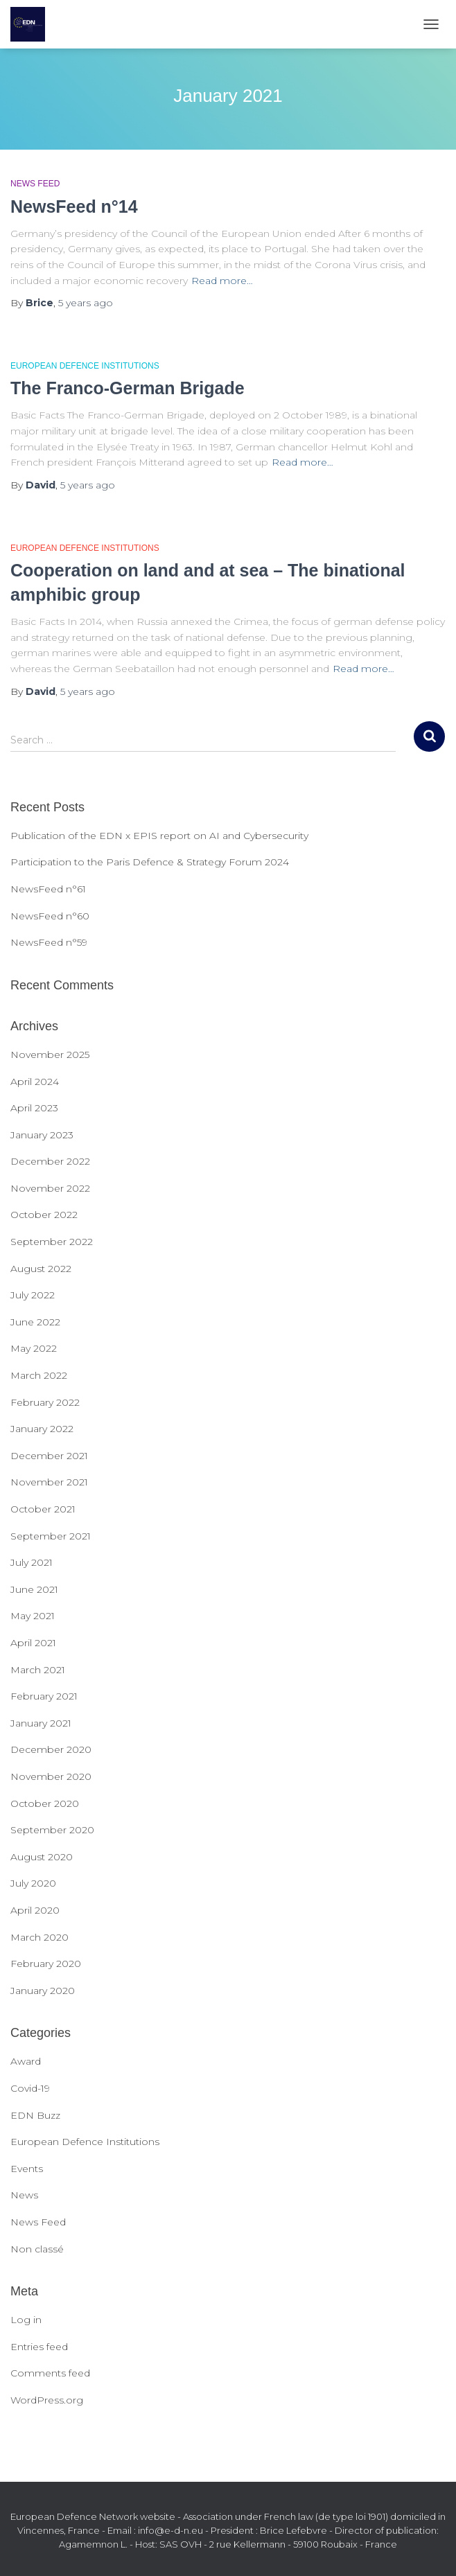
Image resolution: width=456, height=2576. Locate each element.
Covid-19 (30, 2088)
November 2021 (49, 1482)
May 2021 (32, 1615)
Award (25, 2061)
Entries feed (39, 2346)
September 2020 (52, 1830)
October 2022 (44, 1214)
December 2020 (50, 1749)
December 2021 (49, 1455)
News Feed (35, 183)
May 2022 (33, 1348)
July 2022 (32, 1295)
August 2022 (40, 1268)
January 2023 (41, 1135)
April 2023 (34, 1108)
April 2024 (34, 1081)
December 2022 (50, 1161)
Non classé (37, 2249)
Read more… (222, 280)
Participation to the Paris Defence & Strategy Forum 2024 (149, 862)
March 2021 (37, 1670)
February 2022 (45, 1402)
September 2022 (51, 1241)
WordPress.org (46, 2400)
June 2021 (34, 1589)
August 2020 (41, 1857)
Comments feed (50, 2373)
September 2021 (50, 1536)
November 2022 (50, 1188)
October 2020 (44, 1803)
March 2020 (39, 1937)
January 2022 (41, 1428)
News (24, 2195)
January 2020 (42, 1990)
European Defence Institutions (84, 366)
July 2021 (31, 1562)
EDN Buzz (35, 2115)
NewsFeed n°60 (49, 916)
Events (26, 2168)
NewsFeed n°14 (74, 206)
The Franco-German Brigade (127, 388)
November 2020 (50, 1776)
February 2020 (45, 1963)
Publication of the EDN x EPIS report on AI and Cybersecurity (159, 835)
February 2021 (44, 1696)
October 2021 (43, 1509)
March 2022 (38, 1375)
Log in (26, 2319)
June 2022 (35, 1322)
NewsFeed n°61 (48, 889)
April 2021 (33, 1643)
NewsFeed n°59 (48, 942)
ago (85, 303)
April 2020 (35, 1910)
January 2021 (40, 1723)
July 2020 (33, 1883)
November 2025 (49, 1054)
